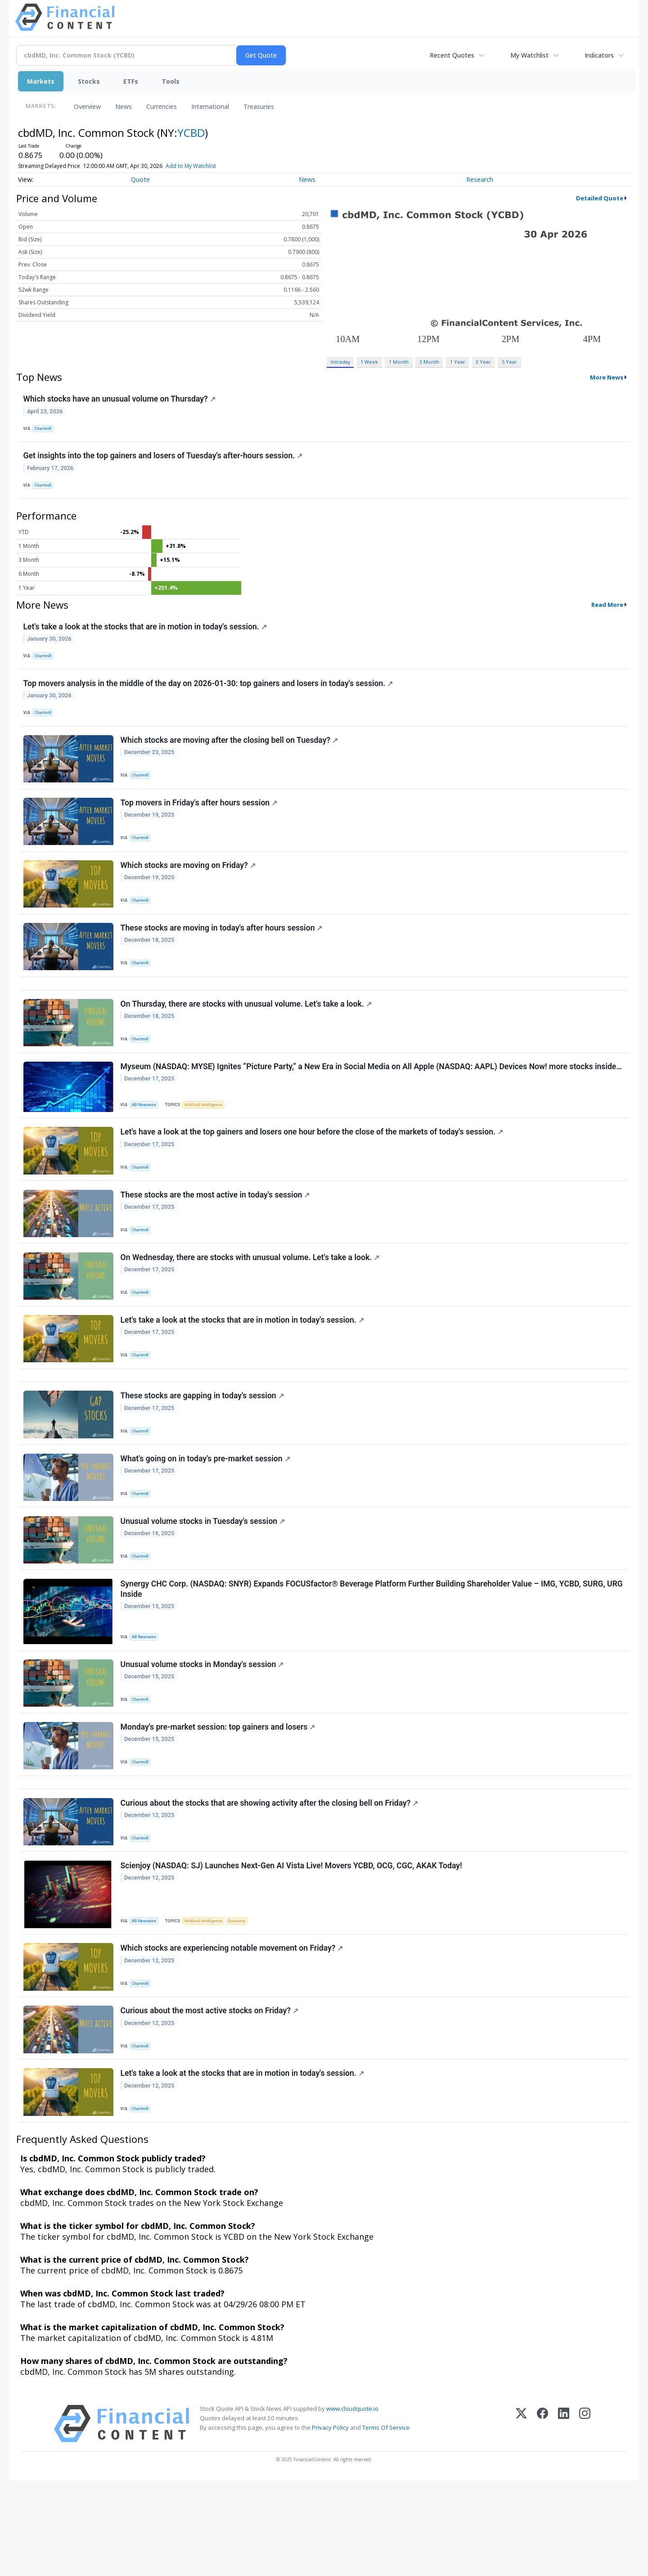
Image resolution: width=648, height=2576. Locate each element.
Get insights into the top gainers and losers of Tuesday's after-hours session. (164, 460)
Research (479, 179)
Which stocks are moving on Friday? (189, 889)
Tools (171, 81)
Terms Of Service (386, 2523)
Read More (607, 613)
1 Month (399, 361)
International (210, 106)
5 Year (509, 361)
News (123, 106)
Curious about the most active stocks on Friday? (210, 2100)
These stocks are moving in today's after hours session (223, 955)
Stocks (89, 81)
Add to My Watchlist (203, 166)
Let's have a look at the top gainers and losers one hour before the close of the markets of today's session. (313, 1172)
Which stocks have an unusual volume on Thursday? (120, 400)
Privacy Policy (330, 2523)
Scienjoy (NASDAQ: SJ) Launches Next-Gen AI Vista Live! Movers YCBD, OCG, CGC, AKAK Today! (292, 1948)
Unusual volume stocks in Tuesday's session (204, 1584)
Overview (87, 106)
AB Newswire (146, 1141)
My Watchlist (529, 55)
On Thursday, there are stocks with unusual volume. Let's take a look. (247, 1038)
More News (606, 377)
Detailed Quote (599, 198)
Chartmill (45, 430)
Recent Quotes (452, 55)
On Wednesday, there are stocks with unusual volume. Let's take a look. (251, 1304)
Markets (40, 81)
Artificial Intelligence (207, 1141)
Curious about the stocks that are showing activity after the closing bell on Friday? (270, 1882)
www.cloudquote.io (352, 2504)
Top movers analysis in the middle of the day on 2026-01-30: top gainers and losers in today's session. (209, 696)
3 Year (483, 361)
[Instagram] (585, 2519)
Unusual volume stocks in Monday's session (203, 1734)
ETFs (130, 81)
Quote (140, 179)
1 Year (457, 361)
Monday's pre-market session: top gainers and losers (219, 1800)
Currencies (161, 106)
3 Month (429, 361)
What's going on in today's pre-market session (206, 1518)
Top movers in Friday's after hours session (200, 823)
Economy (243, 2003)
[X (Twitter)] (521, 2519)
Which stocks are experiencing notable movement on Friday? (233, 2034)
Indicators (599, 55)
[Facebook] (542, 2519)
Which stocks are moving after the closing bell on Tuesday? (230, 758)
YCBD (191, 132)
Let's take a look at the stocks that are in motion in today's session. (146, 636)
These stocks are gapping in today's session (203, 1453)
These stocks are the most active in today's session (216, 1238)
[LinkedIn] (563, 2519)
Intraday (340, 361)
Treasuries (258, 106)
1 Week (369, 361)
